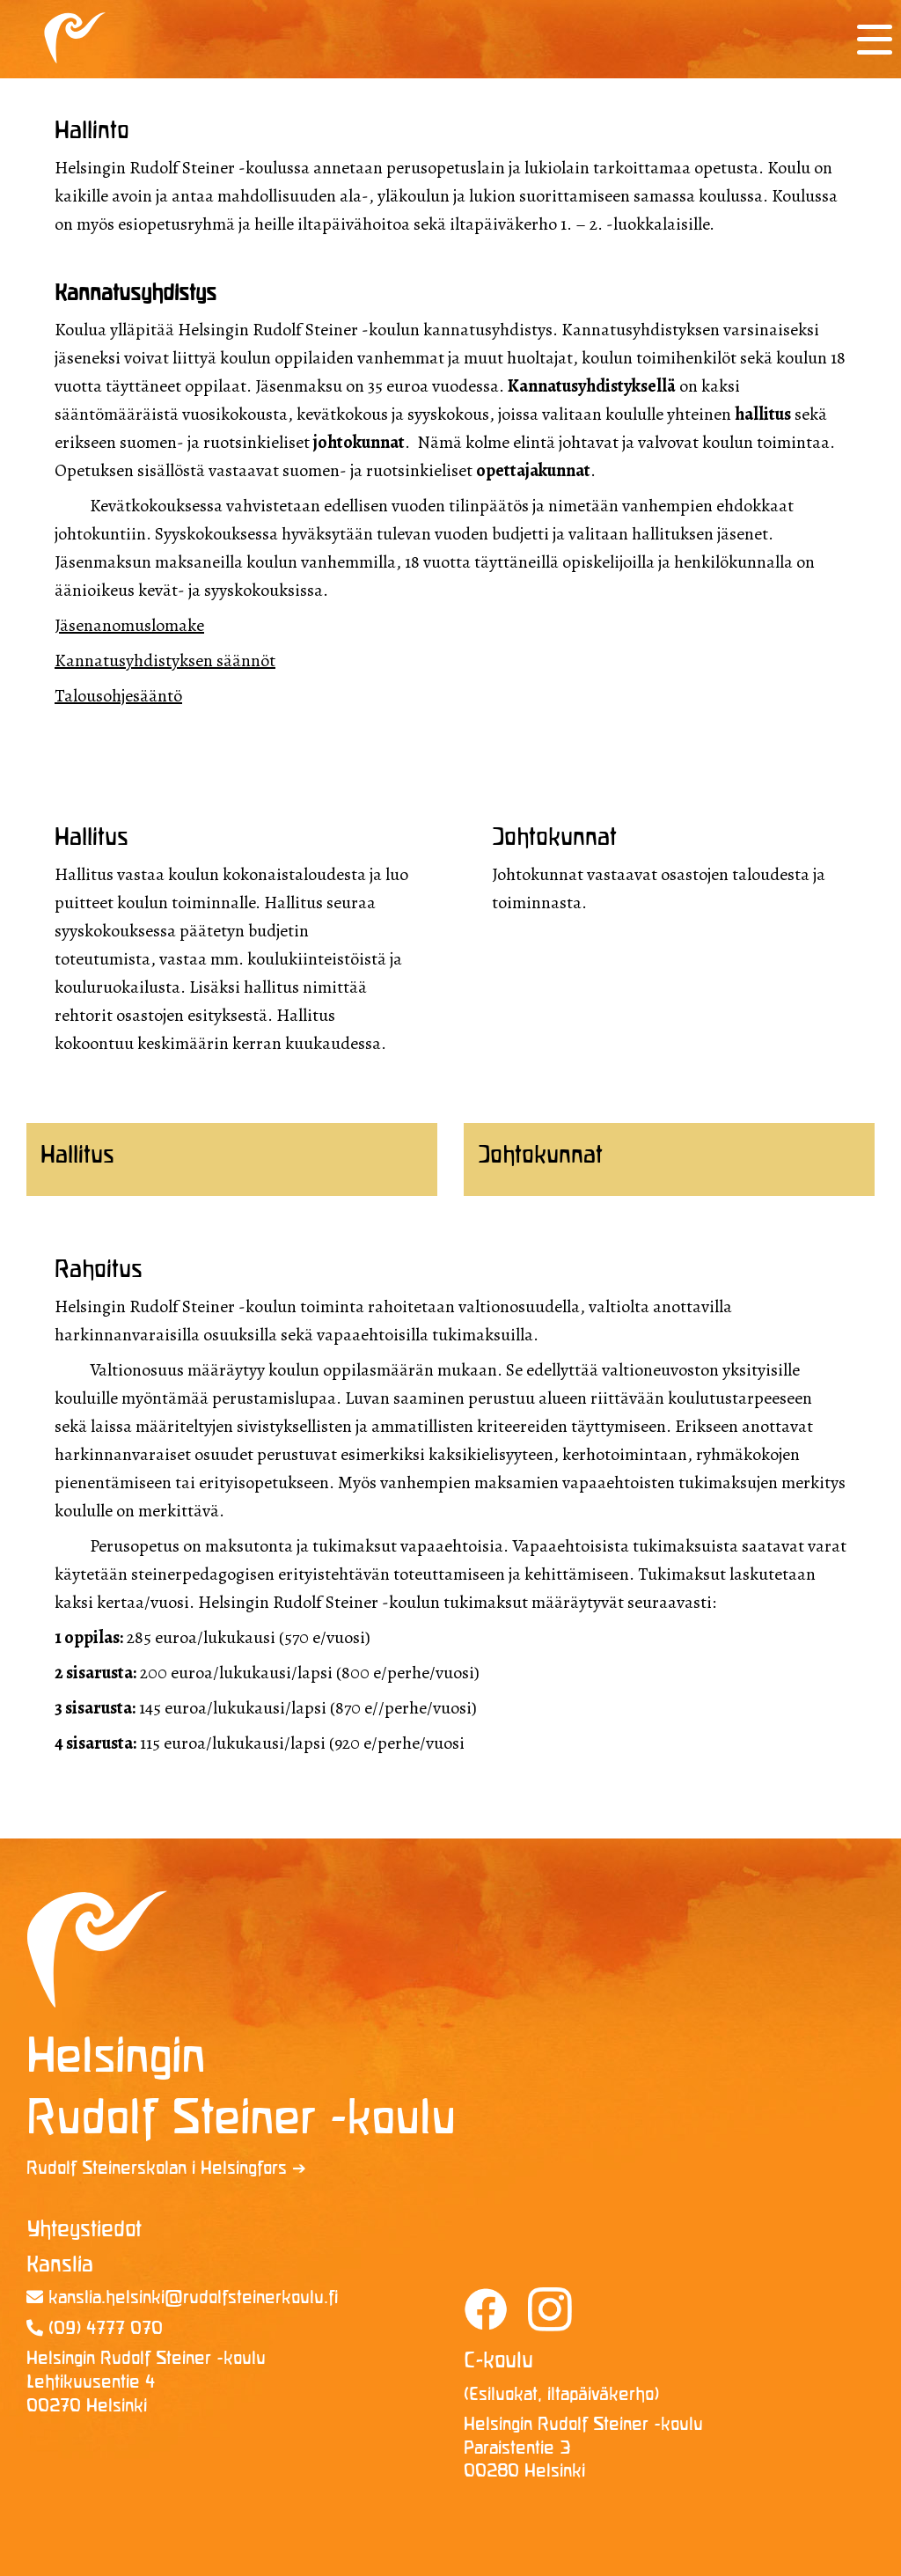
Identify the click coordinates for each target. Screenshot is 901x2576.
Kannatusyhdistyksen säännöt (165, 660)
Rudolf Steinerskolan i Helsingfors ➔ (166, 2168)
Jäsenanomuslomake (129, 625)
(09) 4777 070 (94, 2329)
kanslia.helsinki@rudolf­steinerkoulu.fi (182, 2298)
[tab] (231, 1159)
